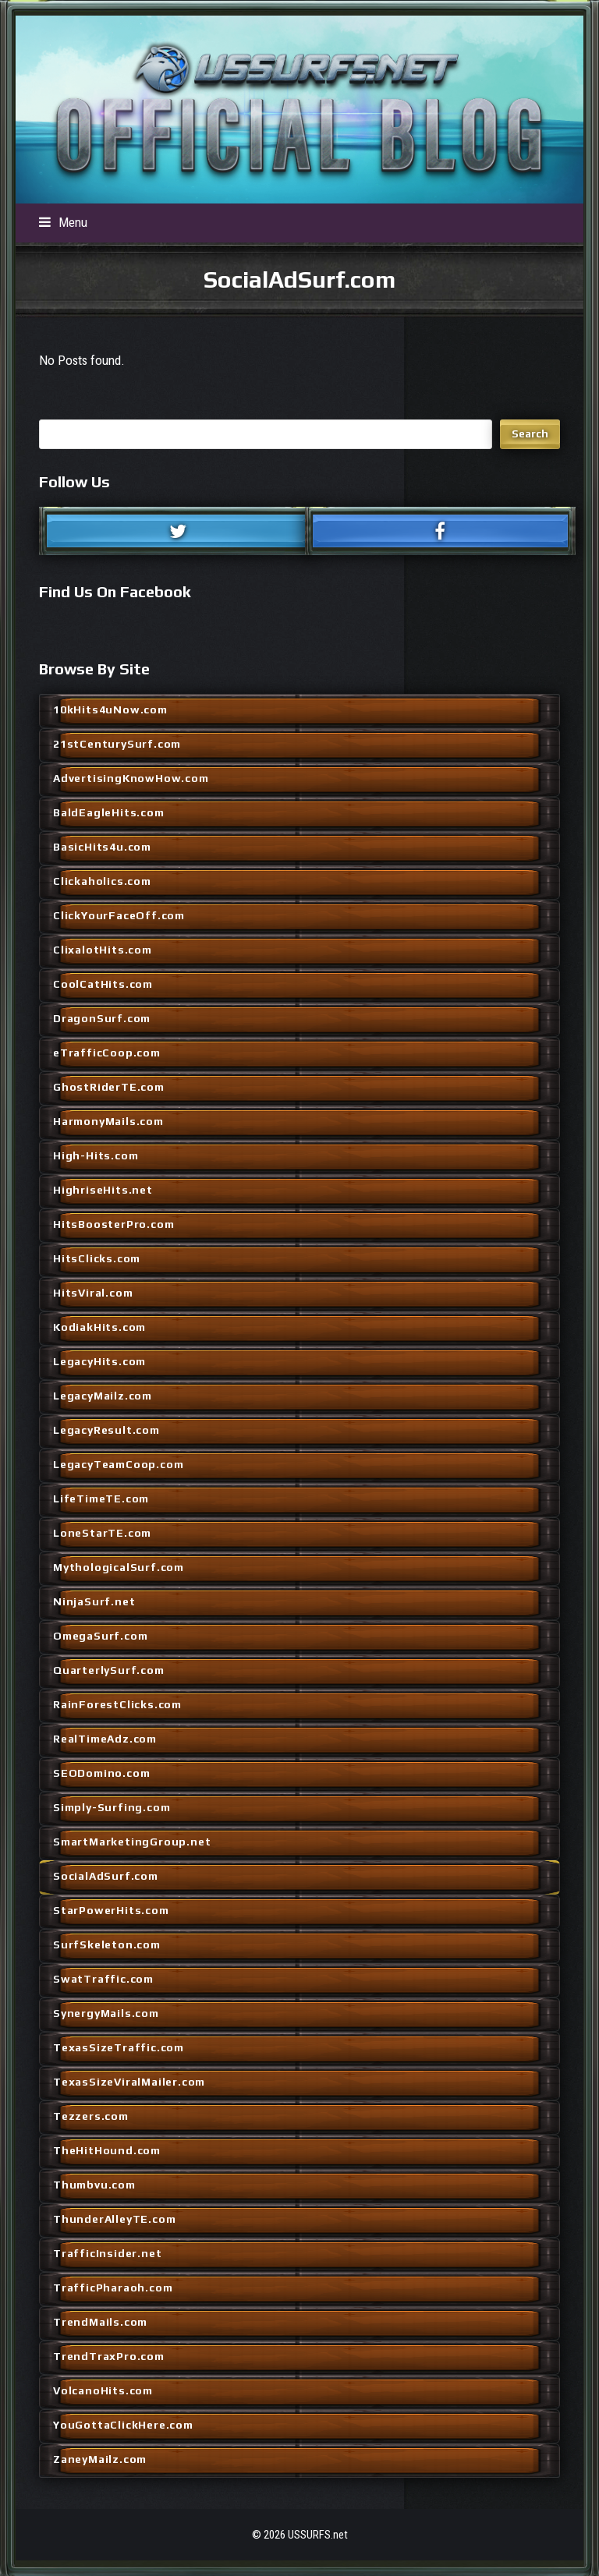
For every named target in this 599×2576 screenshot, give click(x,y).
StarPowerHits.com (111, 1910)
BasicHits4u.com (102, 846)
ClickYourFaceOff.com (119, 915)
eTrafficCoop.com (107, 1052)
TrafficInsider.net (107, 2253)
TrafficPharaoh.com (112, 2287)
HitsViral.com (93, 1292)
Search (530, 433)
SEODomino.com (101, 1773)
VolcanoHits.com (103, 2390)
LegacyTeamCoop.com (118, 1464)
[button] (63, 222)
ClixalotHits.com (102, 949)
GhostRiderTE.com (109, 1087)
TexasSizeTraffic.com (118, 2047)
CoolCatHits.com (103, 984)
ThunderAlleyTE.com (114, 2219)
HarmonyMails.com (108, 1121)
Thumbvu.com (94, 2184)
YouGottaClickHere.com (123, 2425)
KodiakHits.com (99, 1327)
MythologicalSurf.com (118, 1567)
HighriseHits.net (103, 1190)
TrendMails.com (100, 2322)
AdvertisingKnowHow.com (131, 778)
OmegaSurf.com (100, 1635)
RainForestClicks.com (117, 1704)
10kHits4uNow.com (110, 709)
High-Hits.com (95, 1155)
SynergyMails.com (106, 2013)
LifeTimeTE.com (101, 1498)
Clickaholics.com (102, 881)
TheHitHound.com (107, 2150)
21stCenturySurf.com (117, 744)
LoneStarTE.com (102, 1533)
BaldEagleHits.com (109, 812)
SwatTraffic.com (103, 1979)
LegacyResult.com (106, 1430)
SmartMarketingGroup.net (132, 1841)
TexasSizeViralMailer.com (129, 2081)
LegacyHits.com (99, 1361)
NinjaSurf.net (94, 1601)
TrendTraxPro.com (109, 2356)
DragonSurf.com (102, 1018)
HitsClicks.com (96, 1258)
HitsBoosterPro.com (113, 1224)
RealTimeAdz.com (105, 1738)
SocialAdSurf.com (105, 1876)
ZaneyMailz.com (100, 2459)
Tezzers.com (91, 2116)
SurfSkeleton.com (107, 1944)
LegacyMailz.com (102, 1395)
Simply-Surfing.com (111, 1807)
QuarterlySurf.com (109, 1670)
